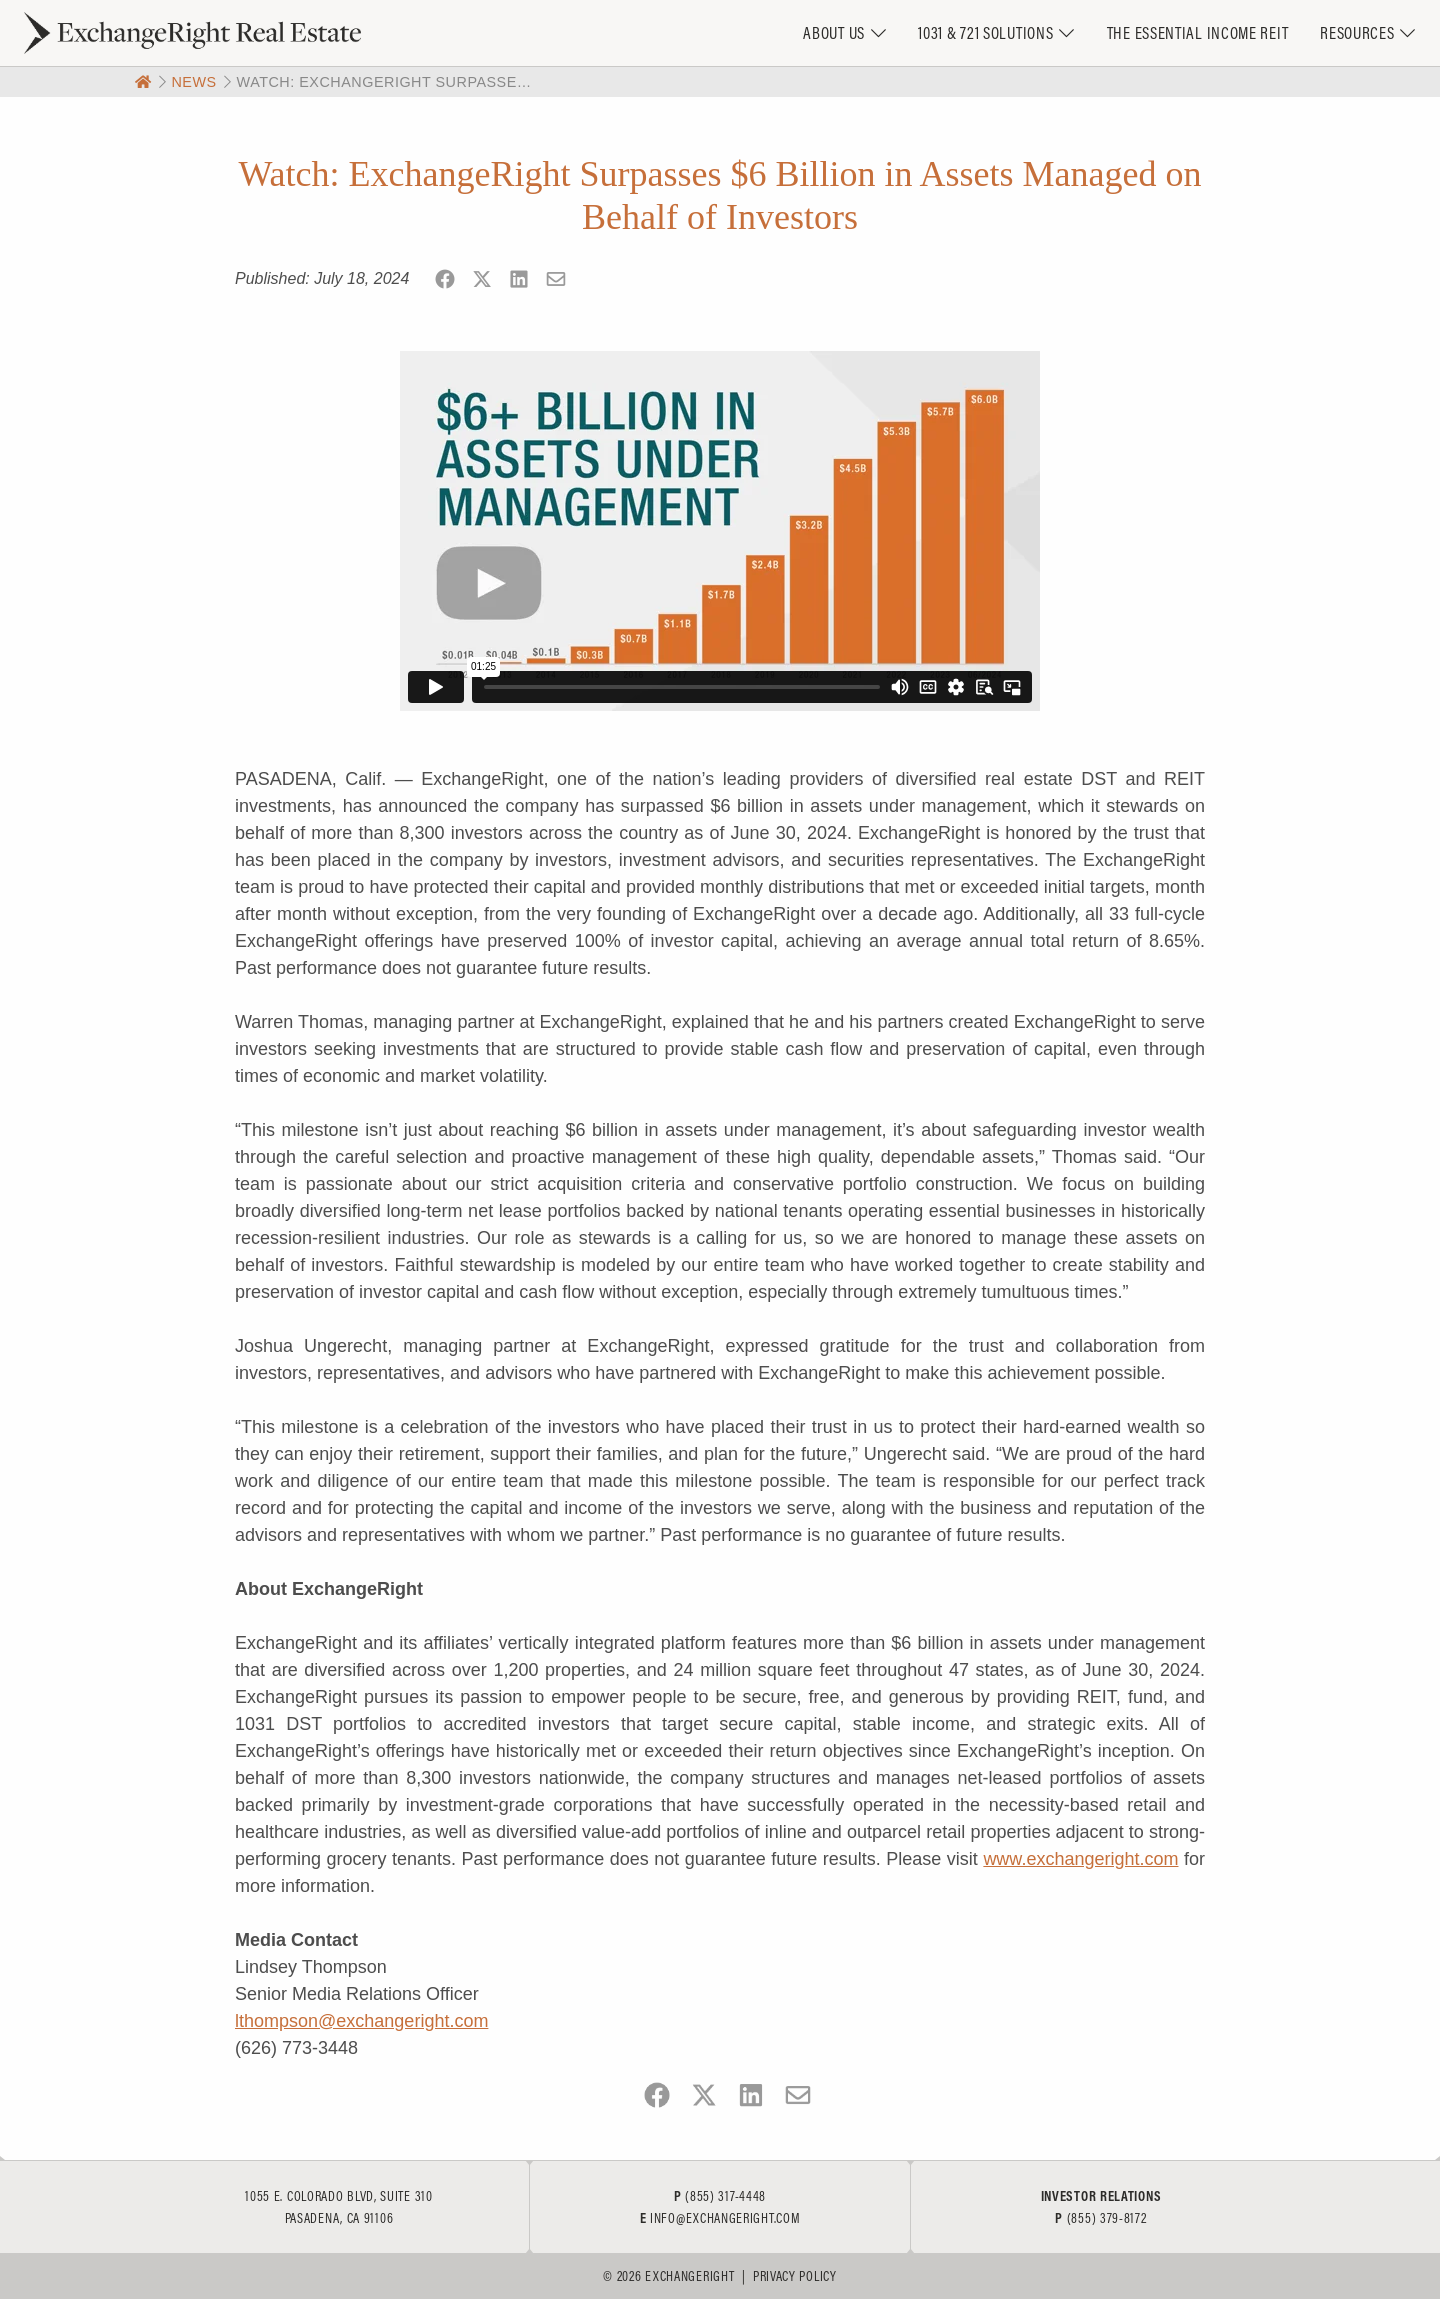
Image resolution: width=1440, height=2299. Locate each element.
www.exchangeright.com (1080, 1859)
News (193, 82)
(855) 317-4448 (725, 2196)
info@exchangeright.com (725, 2218)
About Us (834, 32)
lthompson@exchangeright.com (361, 2021)
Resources (1357, 32)
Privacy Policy (795, 2276)
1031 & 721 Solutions (985, 32)
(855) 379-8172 (1107, 2218)
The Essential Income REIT (1198, 32)
